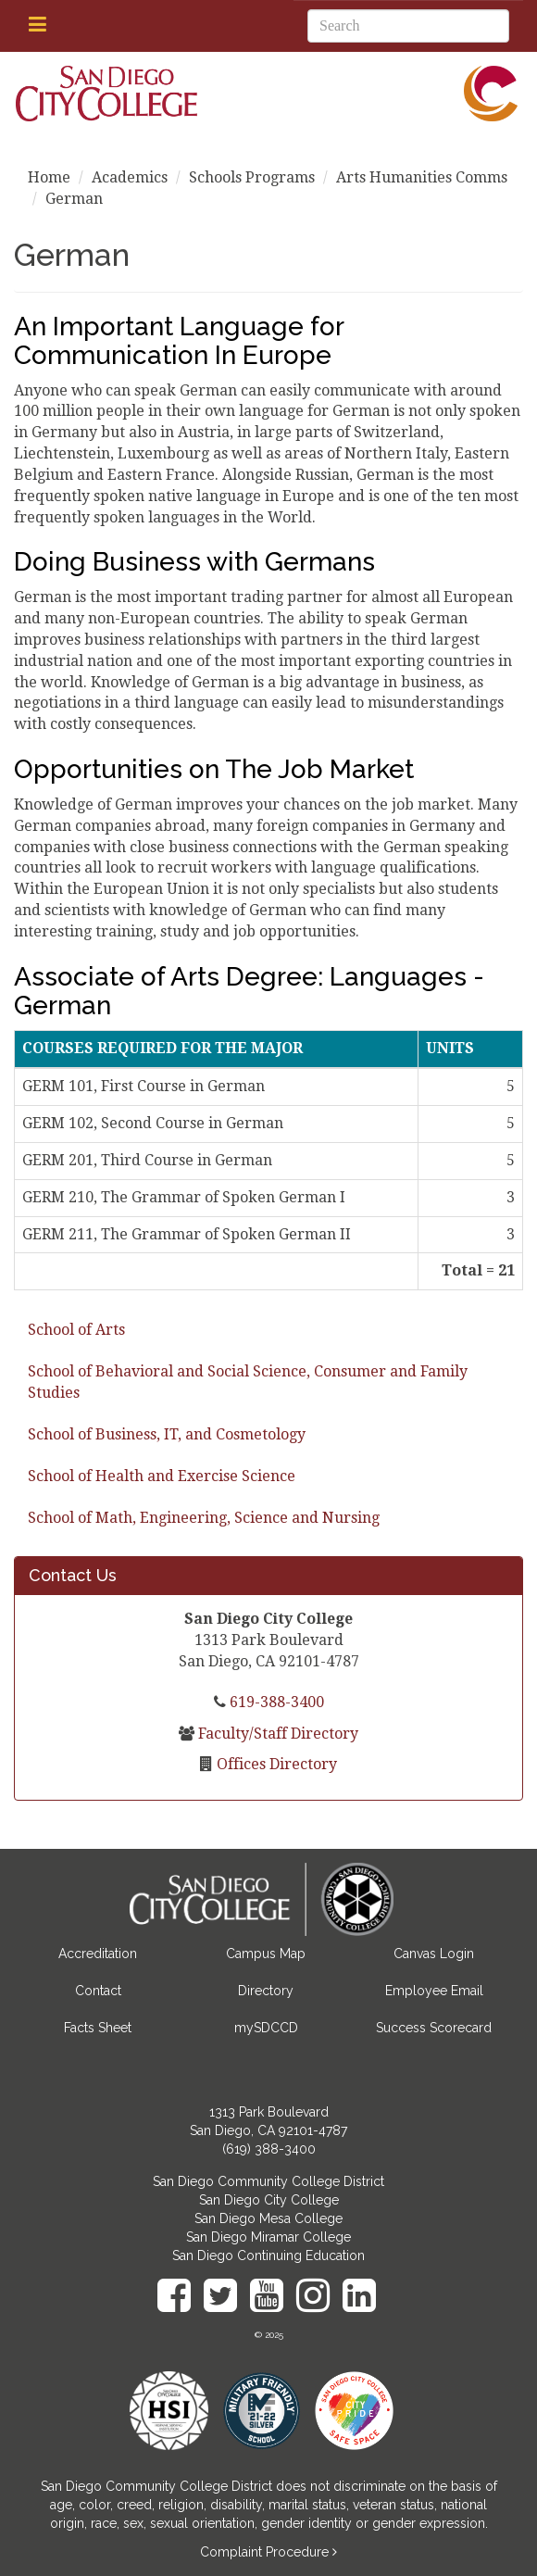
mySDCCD (266, 2027)
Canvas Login (433, 1953)
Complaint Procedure (266, 2552)
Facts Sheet (97, 2027)
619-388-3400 (275, 1702)
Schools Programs (252, 177)
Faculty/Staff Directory (276, 1733)
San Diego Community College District (268, 2181)
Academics (130, 177)
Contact (98, 1990)
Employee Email (434, 1990)
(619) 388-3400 (269, 2149)
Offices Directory (275, 1764)
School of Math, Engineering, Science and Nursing (204, 1518)
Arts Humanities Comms (421, 177)
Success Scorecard (434, 2027)
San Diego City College (269, 2200)
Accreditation (97, 1953)
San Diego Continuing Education (268, 2255)
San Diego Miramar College (268, 2237)
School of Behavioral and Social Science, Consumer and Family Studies (248, 1382)
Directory (265, 1990)
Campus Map (266, 1953)
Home (49, 177)
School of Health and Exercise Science (161, 1476)
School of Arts (76, 1329)
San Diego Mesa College (268, 2218)
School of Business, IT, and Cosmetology (167, 1434)
